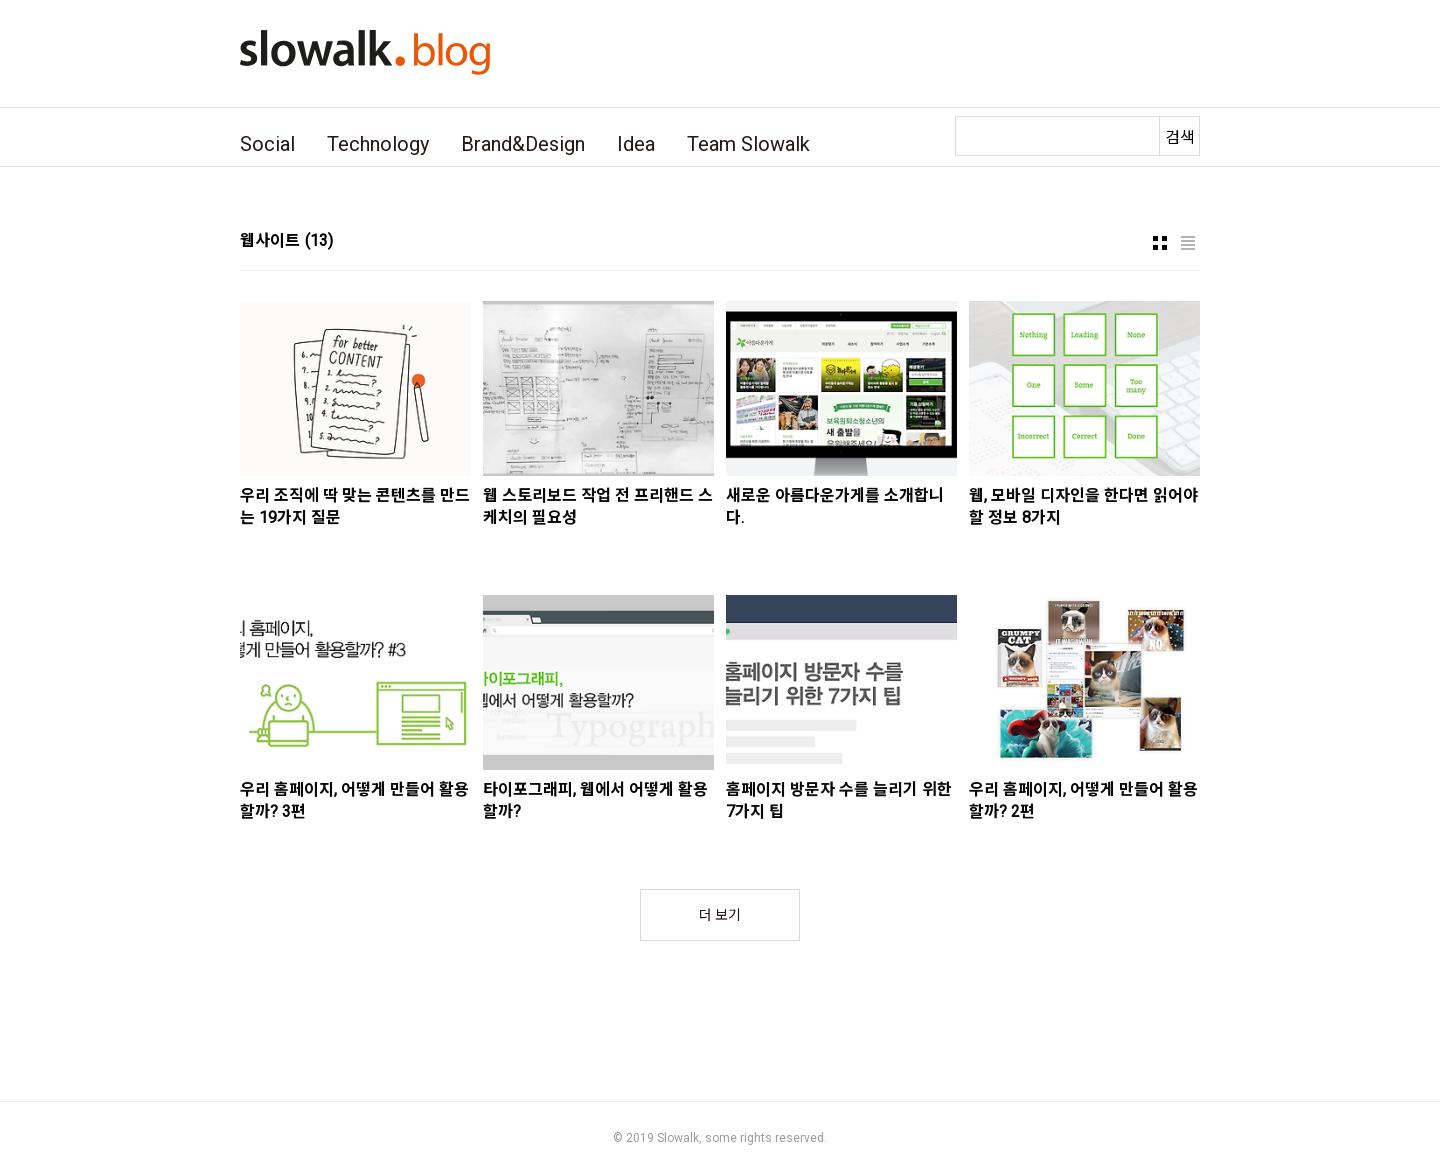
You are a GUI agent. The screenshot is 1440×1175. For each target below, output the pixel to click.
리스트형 (1188, 243)
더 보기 (720, 915)
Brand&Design (523, 144)
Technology (378, 144)
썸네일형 (1160, 243)
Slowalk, (679, 1138)
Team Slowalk (748, 144)
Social (267, 144)
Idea (636, 144)
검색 (1180, 137)
